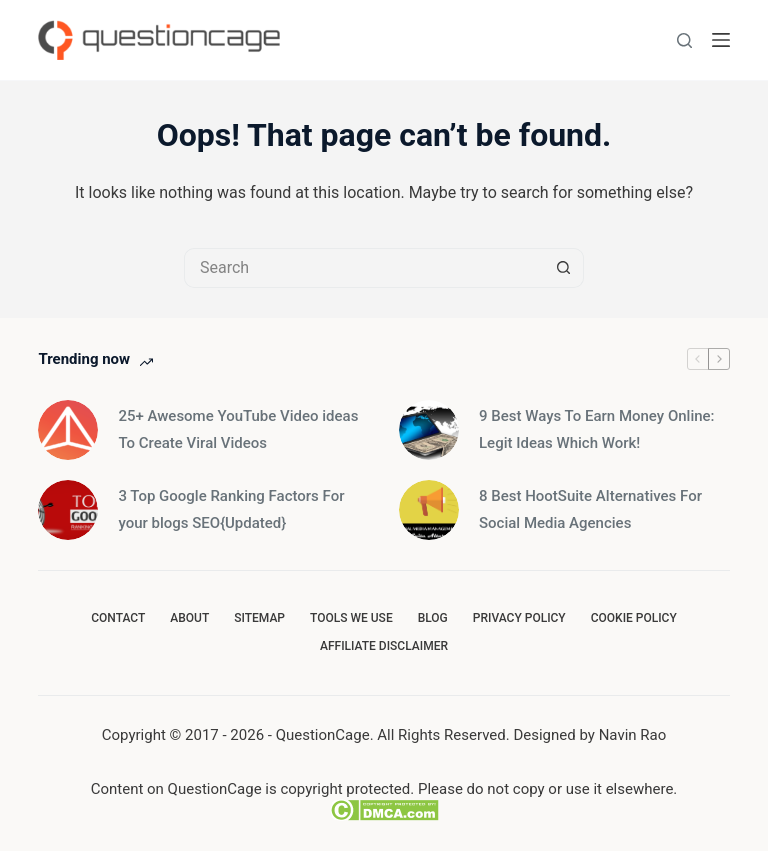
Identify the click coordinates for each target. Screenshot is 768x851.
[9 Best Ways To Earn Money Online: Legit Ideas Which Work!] (429, 430)
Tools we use (351, 618)
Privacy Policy (519, 618)
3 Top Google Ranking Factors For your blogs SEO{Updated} (231, 509)
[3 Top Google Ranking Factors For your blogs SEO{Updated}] (68, 510)
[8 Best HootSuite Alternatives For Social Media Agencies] (429, 510)
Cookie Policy (634, 618)
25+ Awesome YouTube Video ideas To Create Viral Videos (238, 429)
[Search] (684, 40)
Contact (118, 618)
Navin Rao (633, 735)
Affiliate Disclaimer (384, 646)
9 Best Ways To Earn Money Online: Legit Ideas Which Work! (597, 429)
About (189, 618)
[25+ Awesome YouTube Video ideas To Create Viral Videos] (68, 430)
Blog (433, 618)
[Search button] (564, 268)
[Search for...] (364, 268)
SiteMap (259, 618)
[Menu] (721, 40)
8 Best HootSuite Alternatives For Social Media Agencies (590, 509)
